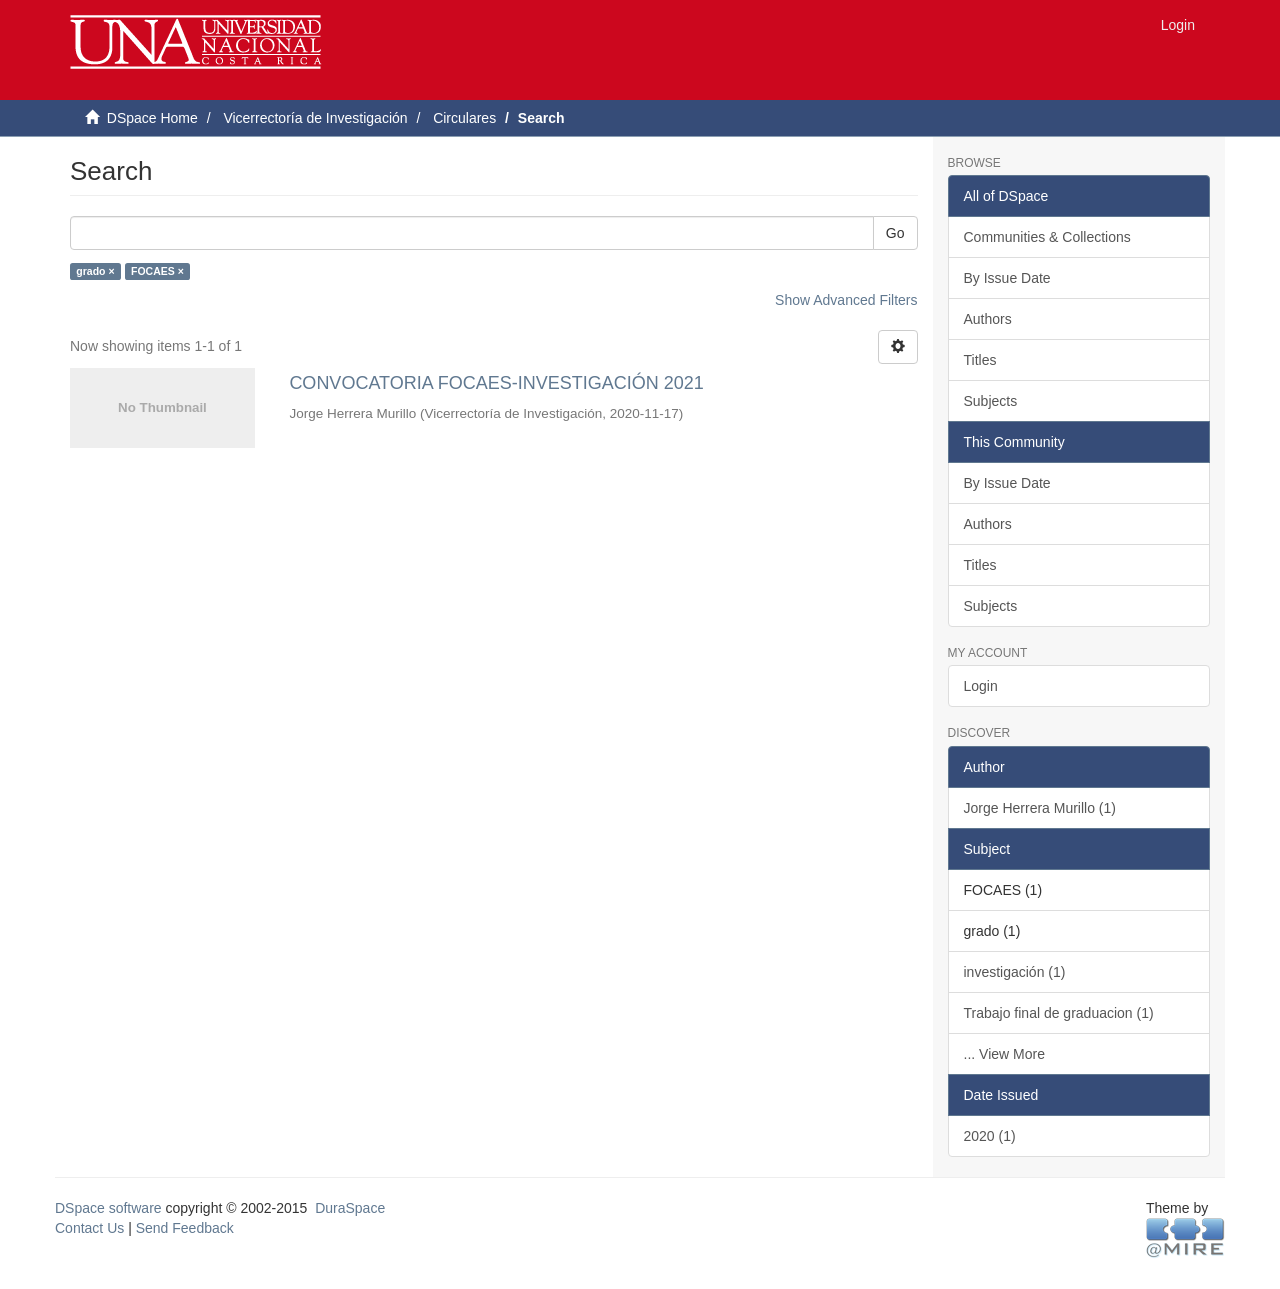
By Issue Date (1007, 278)
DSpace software (108, 1208)
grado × (95, 271)
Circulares (464, 118)
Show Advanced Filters (846, 300)
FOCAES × (157, 271)
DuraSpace (350, 1208)
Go (895, 233)
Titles (980, 360)
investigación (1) (1015, 972)
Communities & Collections (1047, 237)
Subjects (991, 401)
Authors (988, 319)
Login (981, 686)
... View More (1004, 1054)
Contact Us (89, 1228)
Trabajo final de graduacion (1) (1059, 1013)
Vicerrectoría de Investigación (315, 118)
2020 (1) (990, 1136)
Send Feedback (185, 1228)
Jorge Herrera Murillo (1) (1040, 808)
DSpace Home (152, 118)
